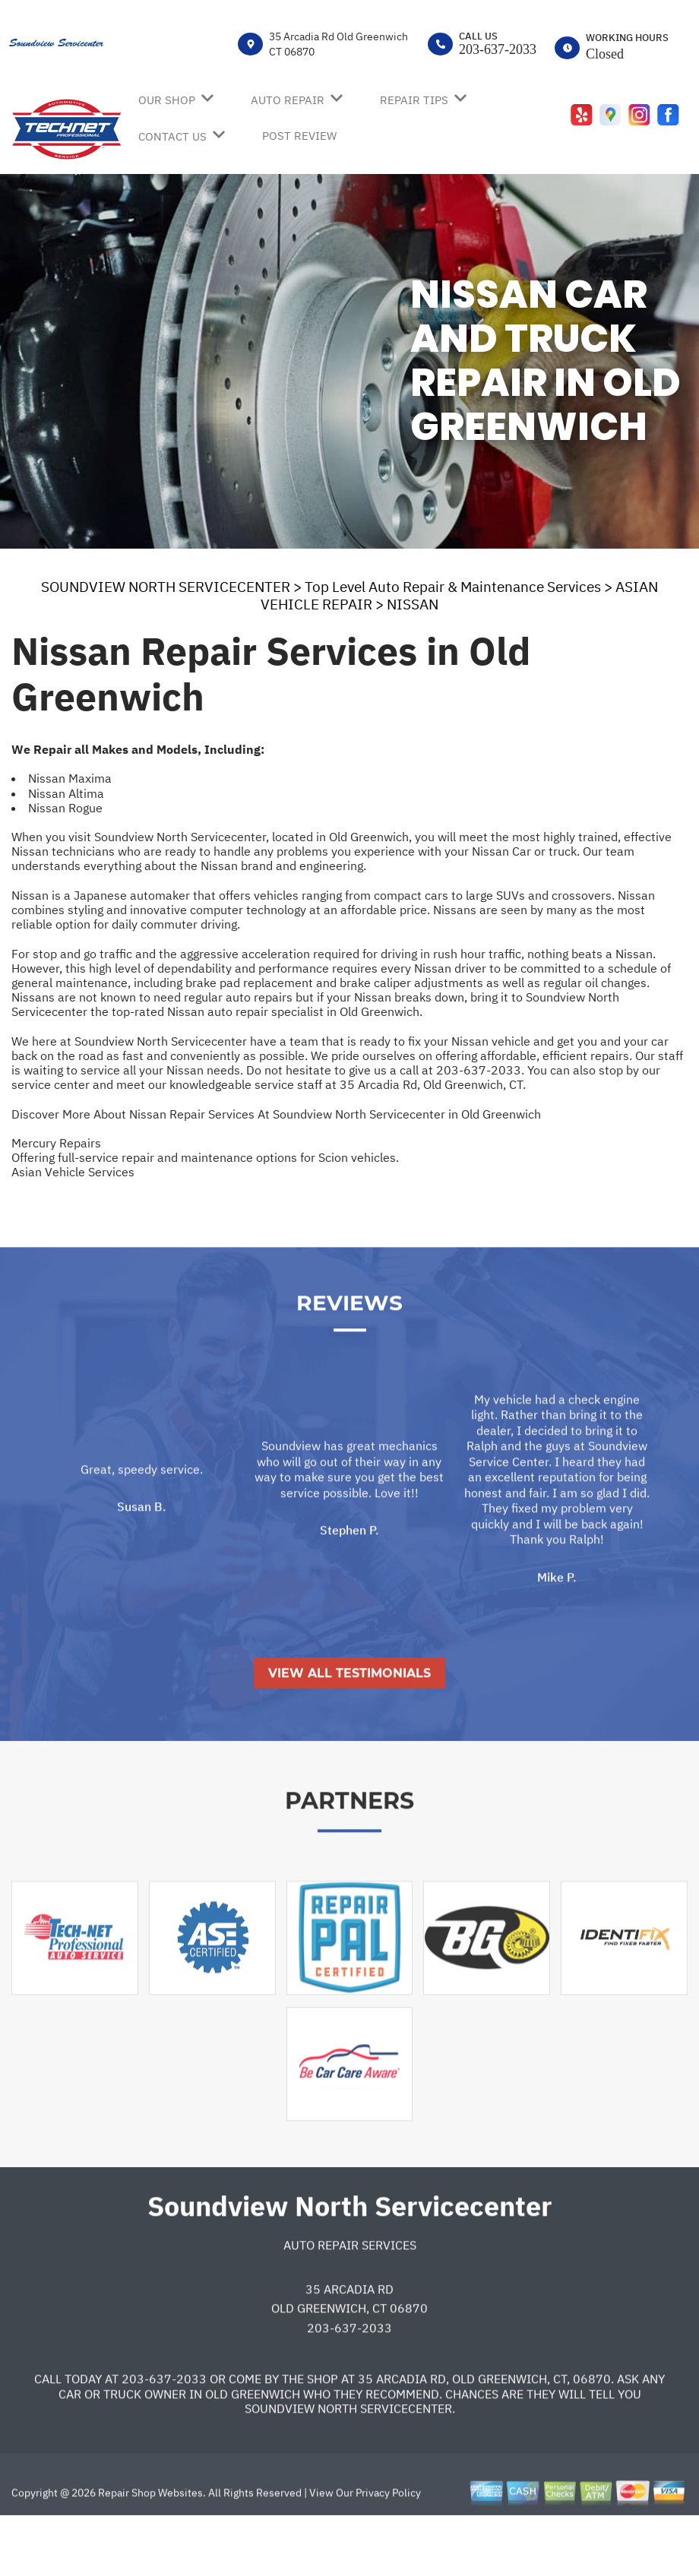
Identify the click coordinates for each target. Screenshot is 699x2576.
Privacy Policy (388, 2543)
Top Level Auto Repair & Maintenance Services (453, 587)
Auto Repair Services (349, 2296)
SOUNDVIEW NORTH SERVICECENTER (165, 587)
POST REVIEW (299, 135)
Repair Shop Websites (149, 2543)
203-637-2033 (497, 49)
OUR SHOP (166, 100)
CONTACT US (172, 136)
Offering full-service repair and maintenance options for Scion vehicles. (205, 1157)
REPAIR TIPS (414, 100)
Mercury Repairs (56, 1142)
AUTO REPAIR (287, 100)
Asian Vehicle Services (72, 1171)
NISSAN (412, 604)
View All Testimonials (349, 1724)
